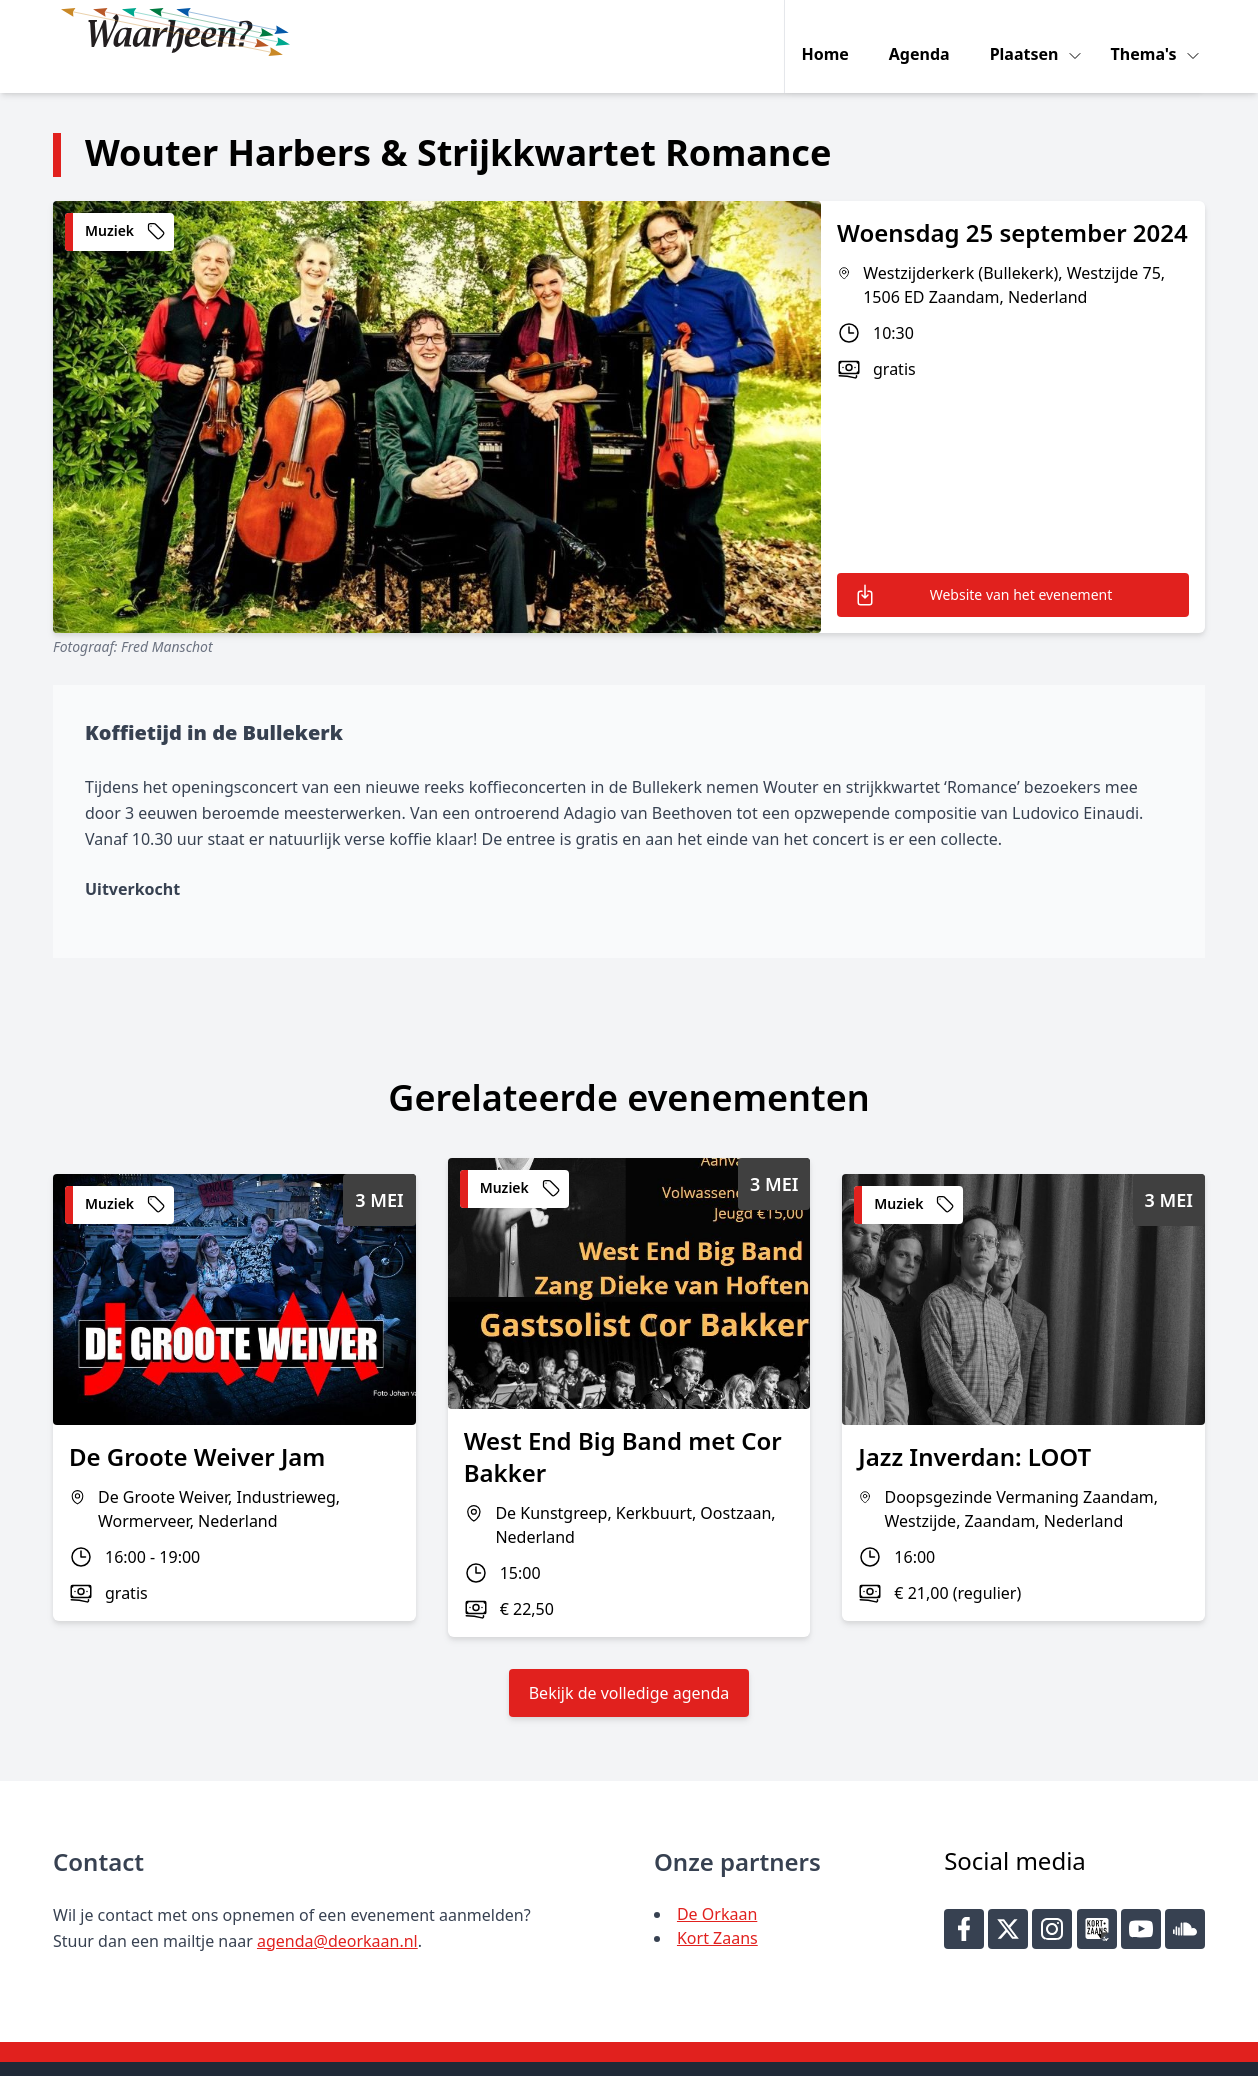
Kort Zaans (717, 1908)
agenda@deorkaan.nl (337, 1911)
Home (829, 32)
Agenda (923, 32)
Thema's (1150, 32)
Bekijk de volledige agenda (629, 1663)
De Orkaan (717, 1884)
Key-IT (922, 2052)
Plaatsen (1030, 32)
